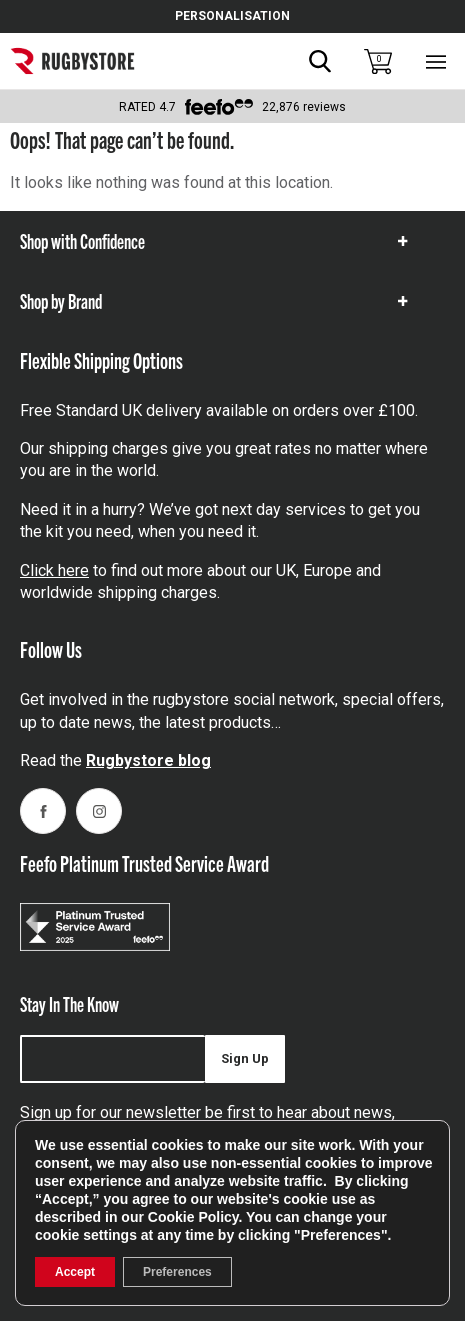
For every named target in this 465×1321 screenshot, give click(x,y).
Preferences (177, 1272)
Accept (75, 1272)
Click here (54, 570)
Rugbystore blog (148, 760)
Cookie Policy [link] (193, 1217)
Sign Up (245, 1058)
